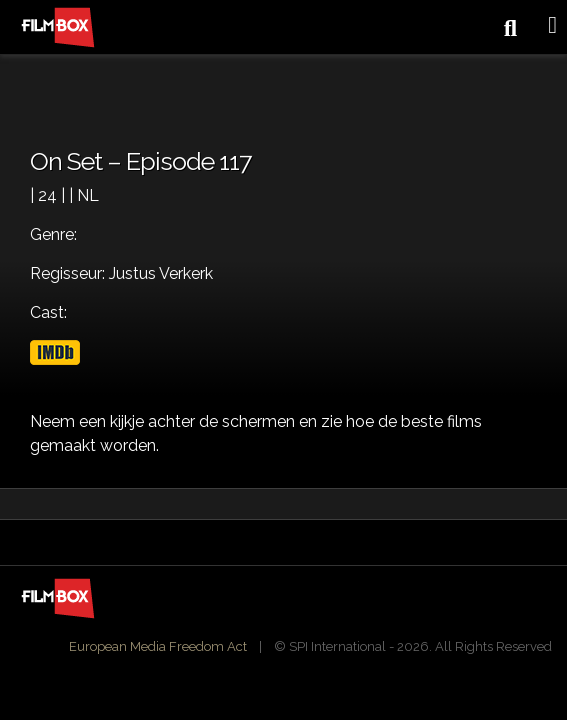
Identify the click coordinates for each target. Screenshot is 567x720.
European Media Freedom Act (158, 646)
